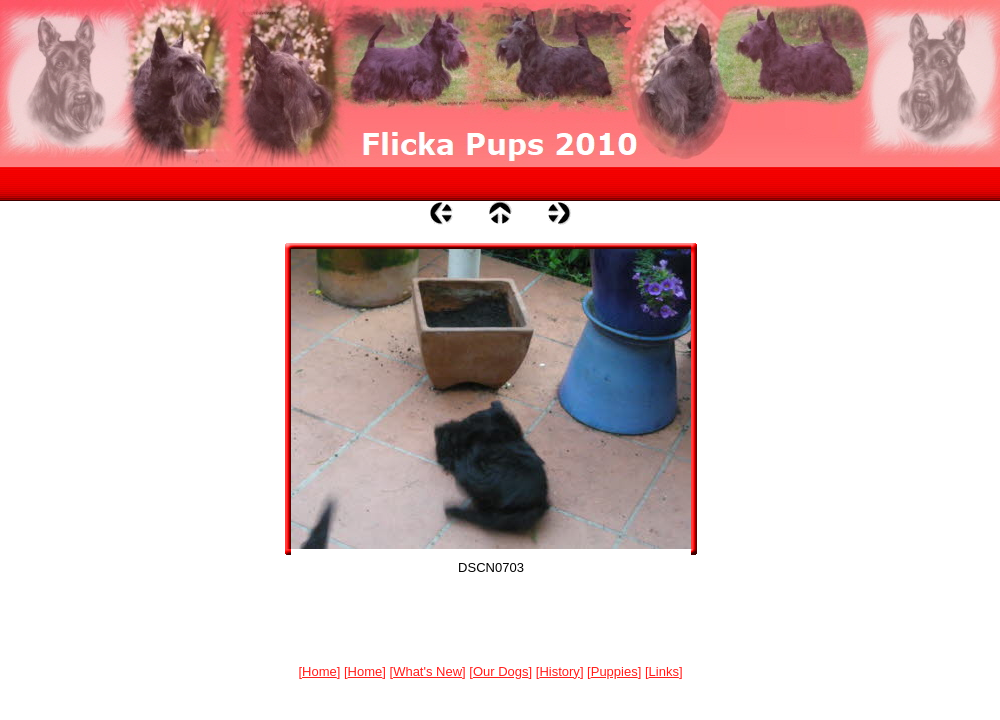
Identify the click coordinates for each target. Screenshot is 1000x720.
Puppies (614, 671)
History (559, 671)
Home (319, 671)
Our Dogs (501, 671)
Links (664, 671)
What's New (427, 671)
